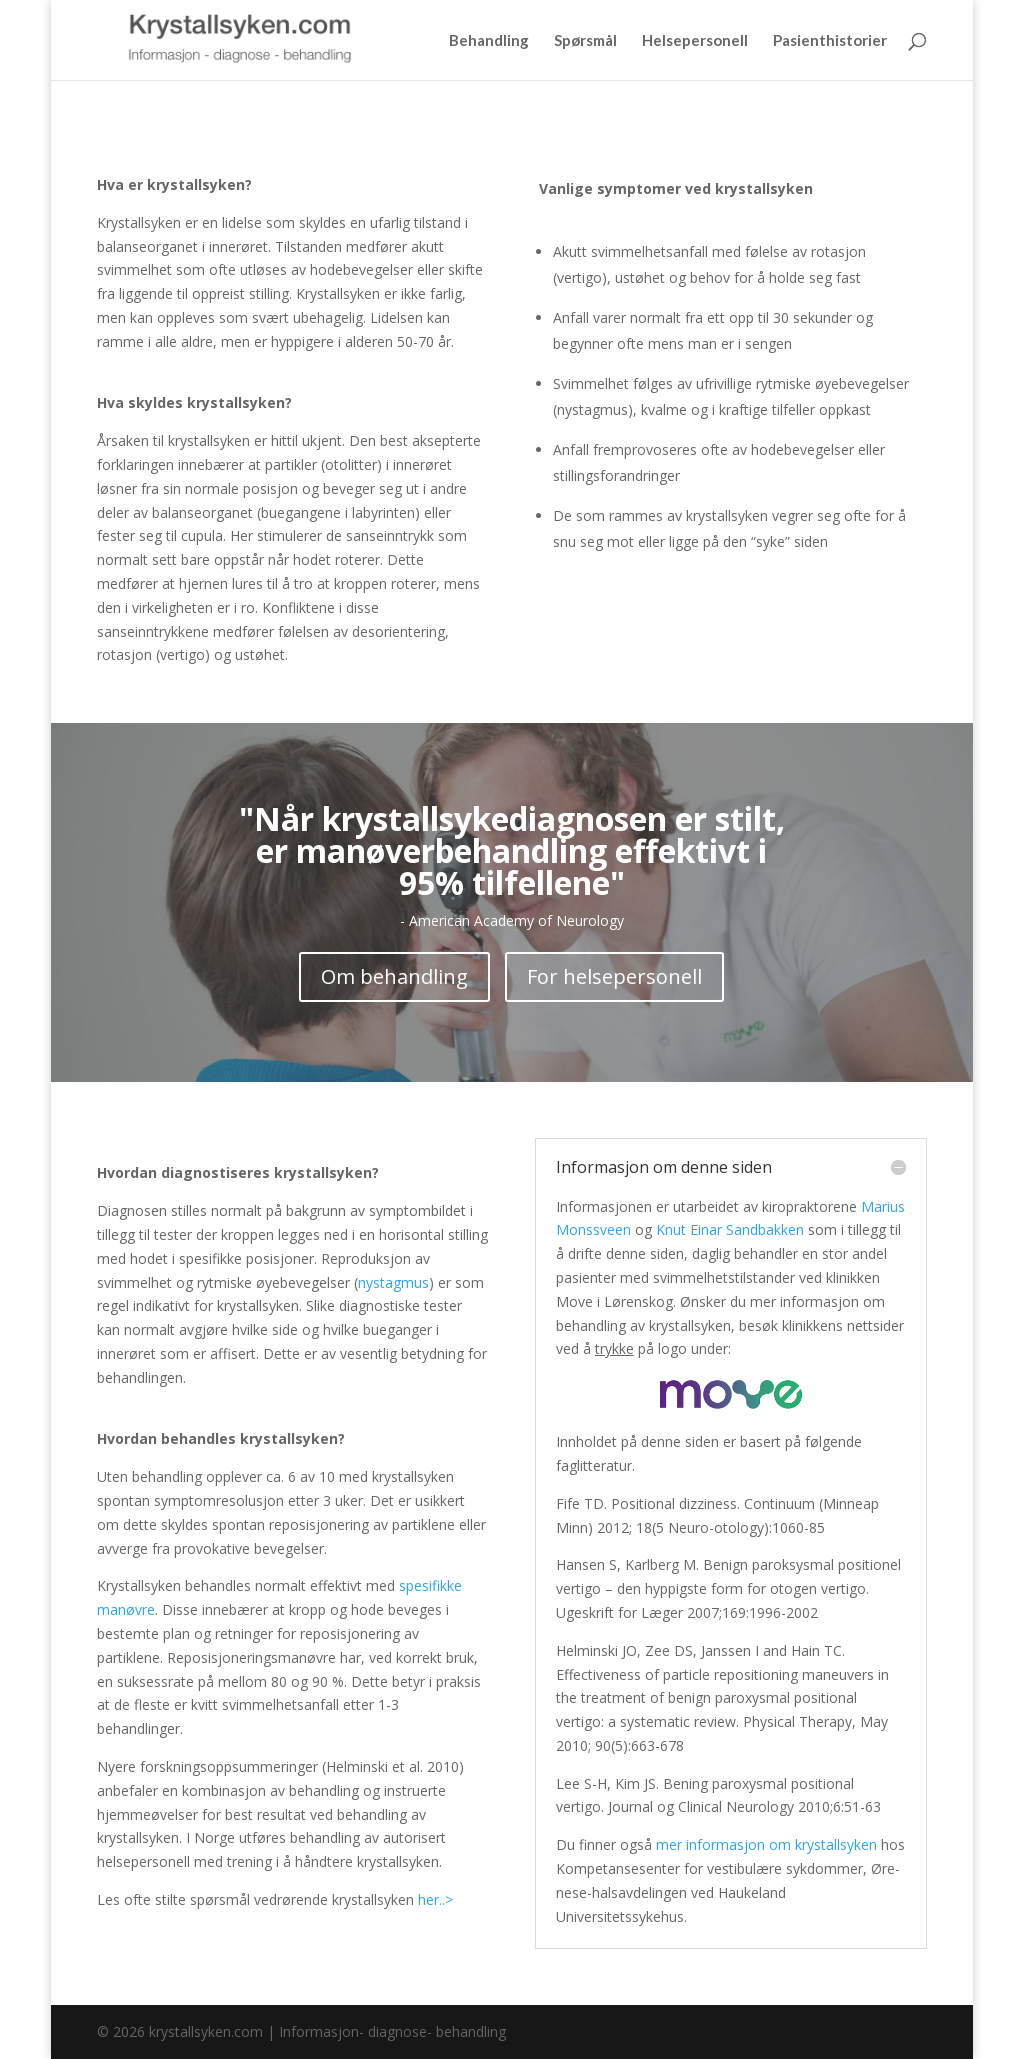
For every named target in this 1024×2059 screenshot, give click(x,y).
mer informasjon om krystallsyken (766, 1844)
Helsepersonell (695, 41)
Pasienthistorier (830, 41)
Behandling (489, 41)
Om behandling (394, 976)
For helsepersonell (614, 976)
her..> (435, 1899)
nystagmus (393, 1282)
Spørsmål (585, 41)
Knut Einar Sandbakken (730, 1229)
